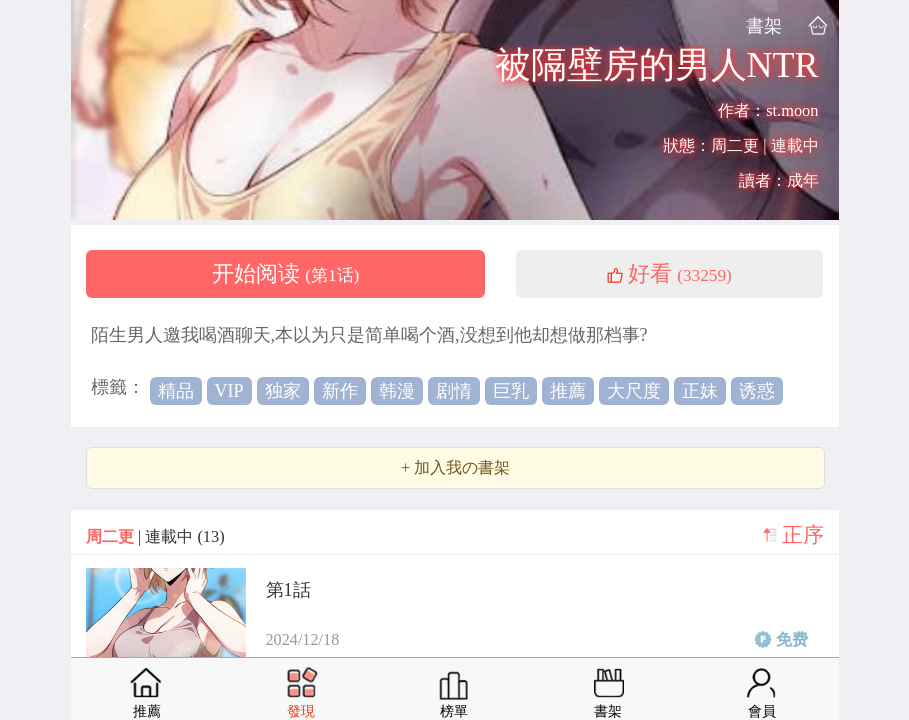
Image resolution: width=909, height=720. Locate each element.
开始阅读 (286, 274)
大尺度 (634, 391)
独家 (283, 391)
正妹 (700, 391)
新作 (340, 391)
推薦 (568, 391)
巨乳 (511, 391)
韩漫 (397, 391)
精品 (176, 391)
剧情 (454, 391)
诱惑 (757, 391)
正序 (803, 535)
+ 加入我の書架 (455, 468)
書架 (764, 25)
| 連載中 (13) (155, 536)
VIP (229, 391)
